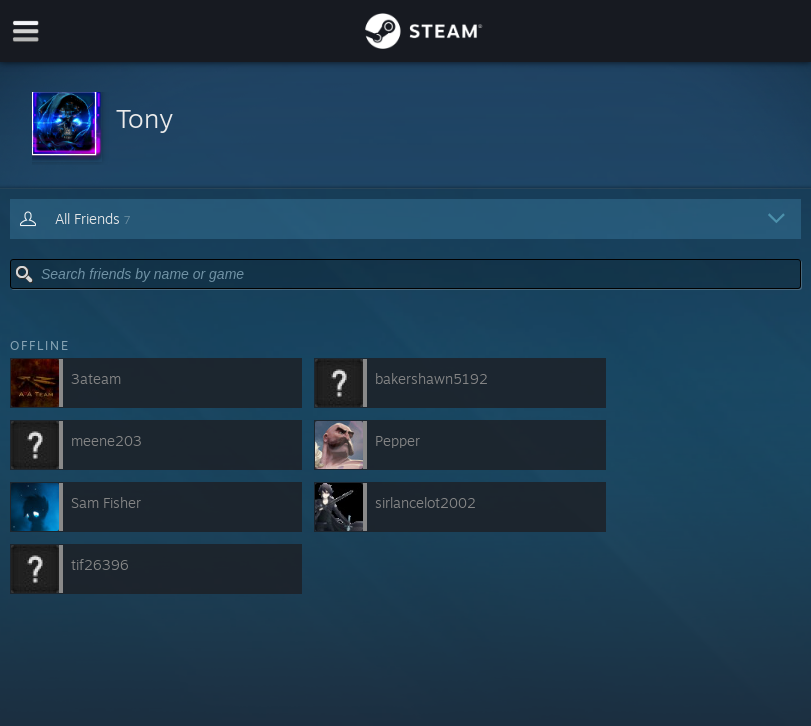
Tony (144, 118)
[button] (405, 125)
